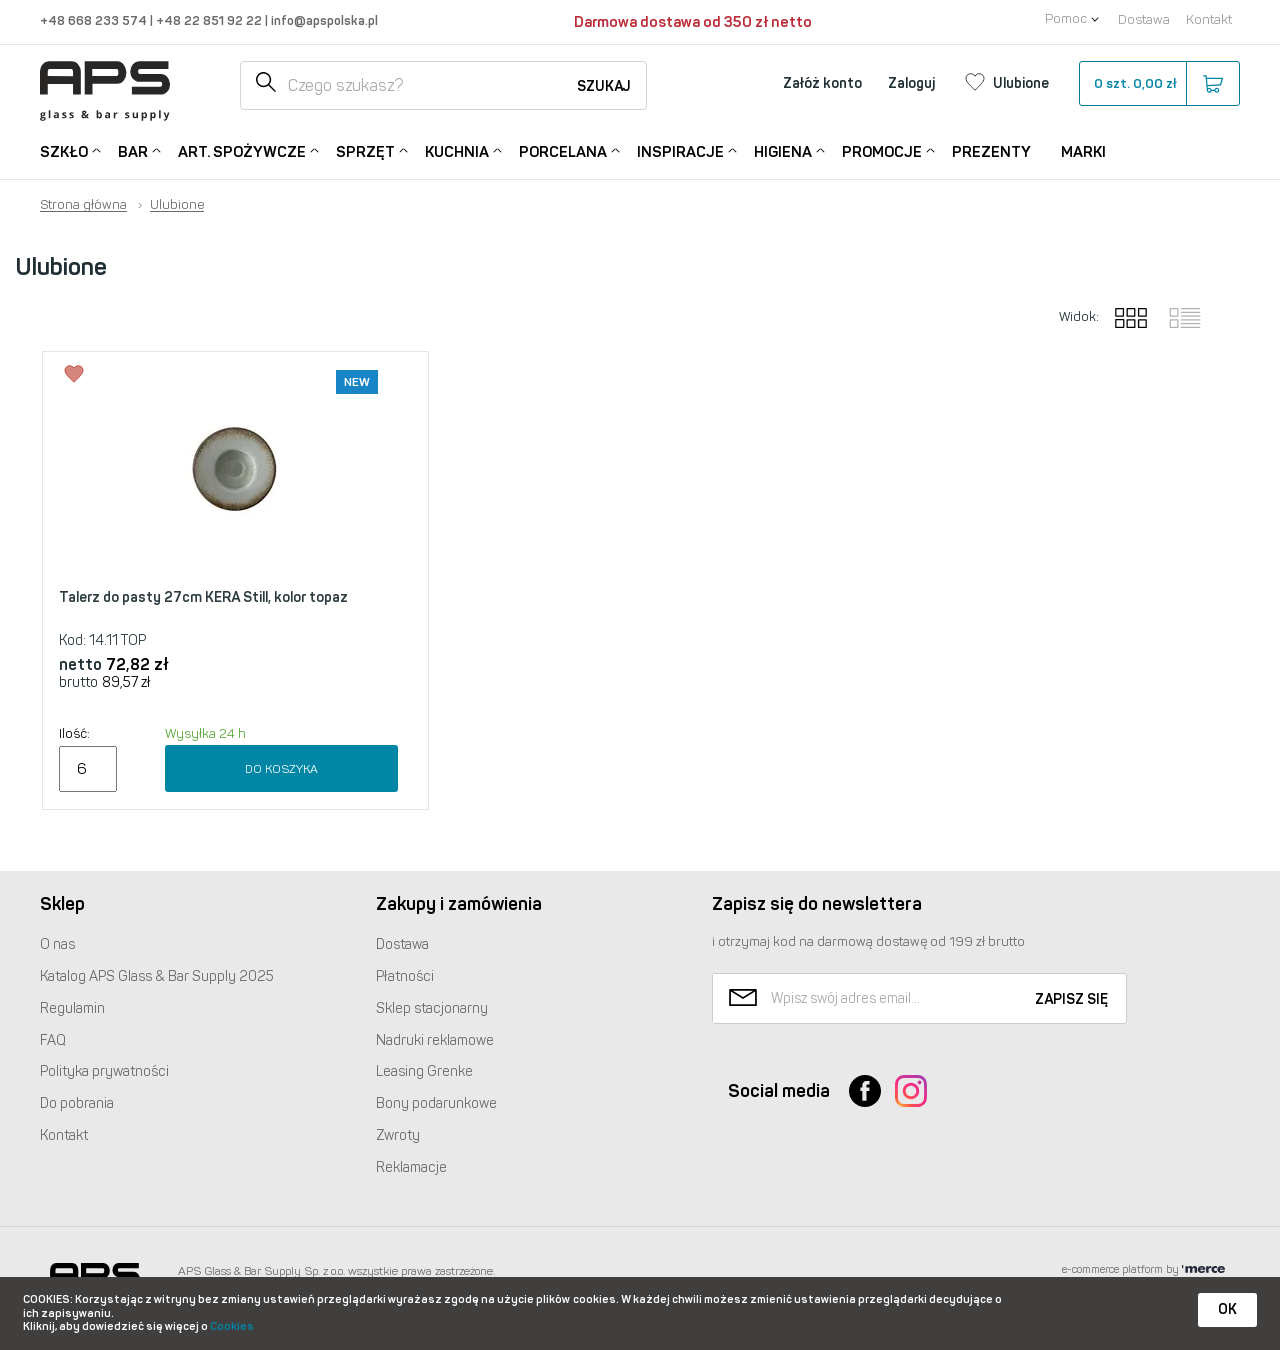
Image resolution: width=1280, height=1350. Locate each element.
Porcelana (563, 150)
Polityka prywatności (104, 1071)
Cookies (232, 1326)
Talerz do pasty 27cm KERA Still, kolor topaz (203, 597)
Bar (133, 150)
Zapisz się (1071, 999)
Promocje (882, 150)
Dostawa (1144, 19)
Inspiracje (680, 150)
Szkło (64, 150)
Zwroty (398, 1135)
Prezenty (991, 152)
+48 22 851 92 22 (210, 20)
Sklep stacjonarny (432, 1008)
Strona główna (83, 205)
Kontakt (1209, 19)
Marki (1083, 152)
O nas (57, 944)
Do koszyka (281, 769)
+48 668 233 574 (95, 20)
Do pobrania (77, 1103)
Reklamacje (411, 1167)
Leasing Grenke (424, 1071)
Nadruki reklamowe (435, 1040)
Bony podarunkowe (436, 1103)
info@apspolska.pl (323, 20)
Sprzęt (365, 150)
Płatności (405, 976)
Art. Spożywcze (242, 150)
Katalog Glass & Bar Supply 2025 (157, 976)
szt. (1158, 84)
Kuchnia (457, 150)
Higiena (783, 150)
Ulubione (177, 205)
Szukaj (604, 86)
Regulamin (72, 1008)
